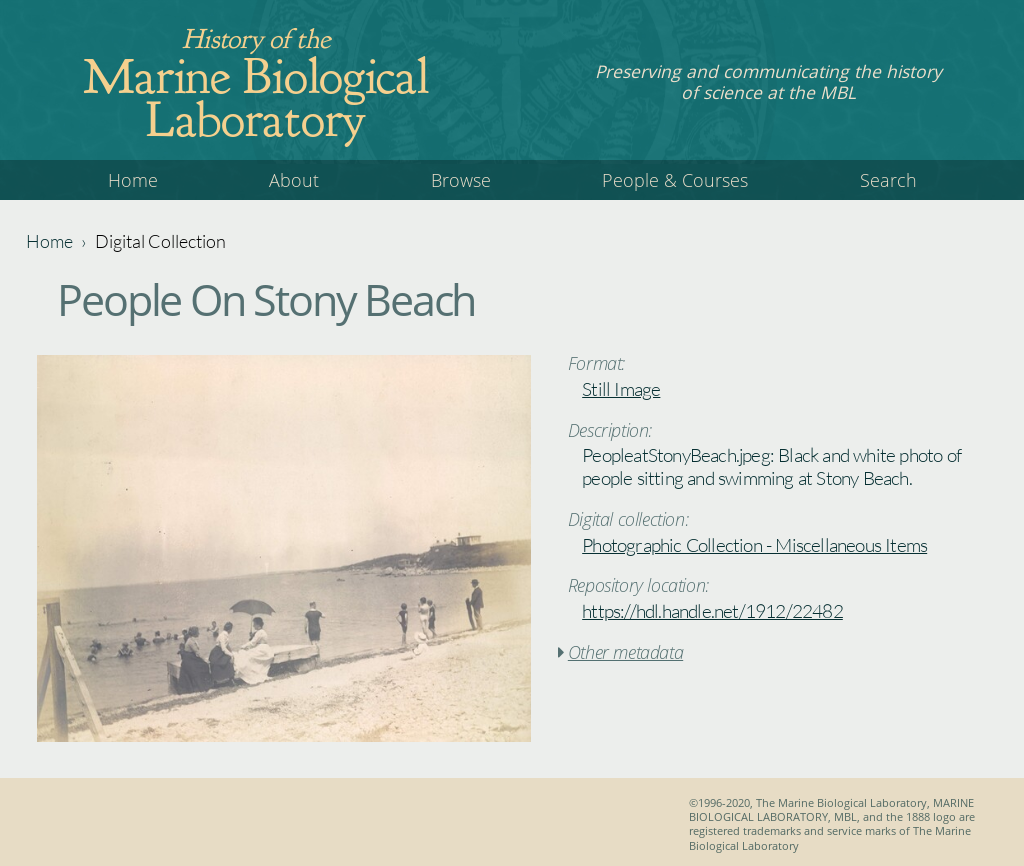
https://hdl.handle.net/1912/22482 (712, 611)
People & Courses (675, 180)
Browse (461, 180)
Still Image (621, 389)
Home (133, 180)
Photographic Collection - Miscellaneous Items (754, 545)
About (294, 180)
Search (888, 180)
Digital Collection (160, 241)
